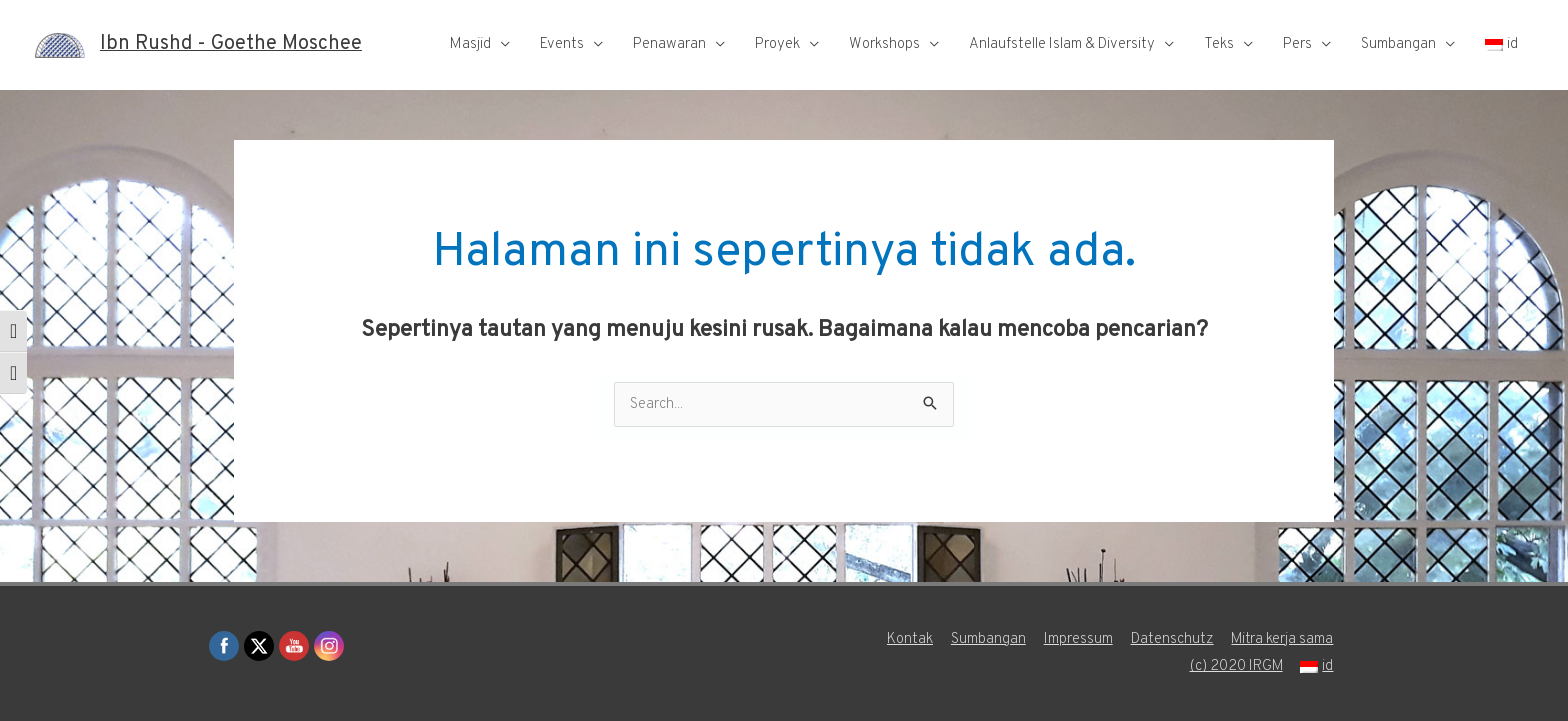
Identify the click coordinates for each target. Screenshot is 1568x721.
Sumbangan (1398, 44)
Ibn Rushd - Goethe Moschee (231, 45)
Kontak (909, 639)
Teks (1219, 44)
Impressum (1077, 639)
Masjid (470, 44)
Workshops (884, 44)
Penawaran (669, 44)
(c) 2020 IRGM (1236, 666)
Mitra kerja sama (1282, 639)
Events (562, 44)
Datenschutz (1171, 639)
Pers (1297, 44)
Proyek (777, 44)
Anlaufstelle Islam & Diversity (1062, 44)
